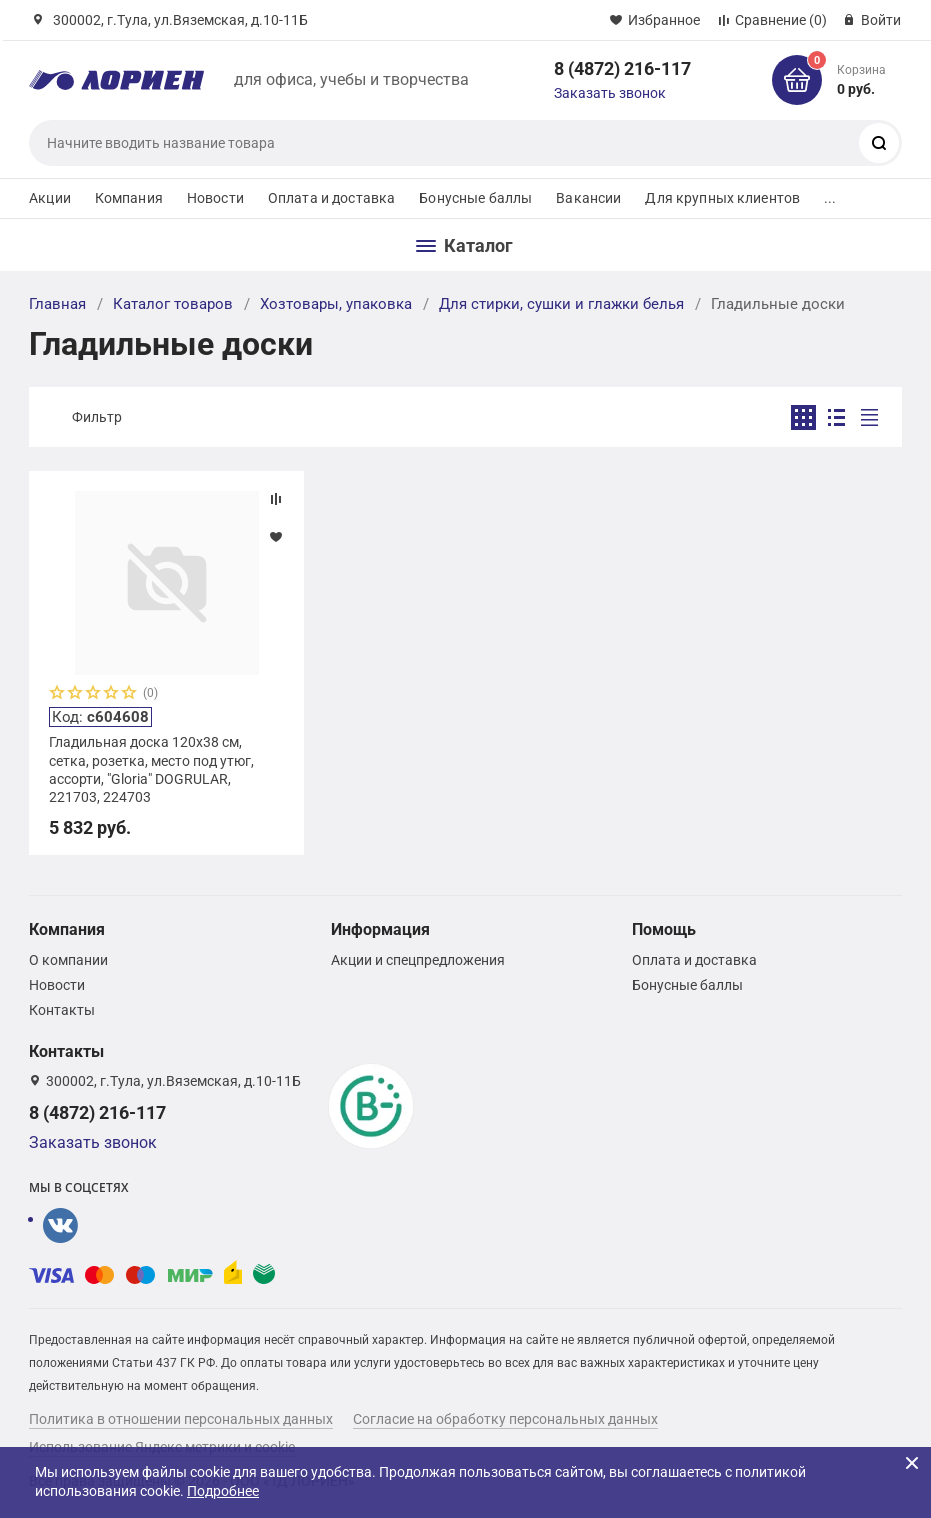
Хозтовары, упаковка (336, 304)
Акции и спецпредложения (418, 960)
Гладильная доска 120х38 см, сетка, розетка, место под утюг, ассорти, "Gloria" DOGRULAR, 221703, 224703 (151, 769)
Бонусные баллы (475, 198)
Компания (129, 198)
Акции (50, 198)
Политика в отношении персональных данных (181, 1419)
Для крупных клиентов (722, 198)
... (830, 198)
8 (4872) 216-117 (622, 68)
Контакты (62, 1010)
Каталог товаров (173, 304)
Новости (215, 198)
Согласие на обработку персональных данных (505, 1419)
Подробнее (223, 1491)
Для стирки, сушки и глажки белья (561, 304)
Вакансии (588, 198)
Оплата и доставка (331, 198)
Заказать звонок (610, 93)
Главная (57, 304)
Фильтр (97, 417)
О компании (68, 960)
